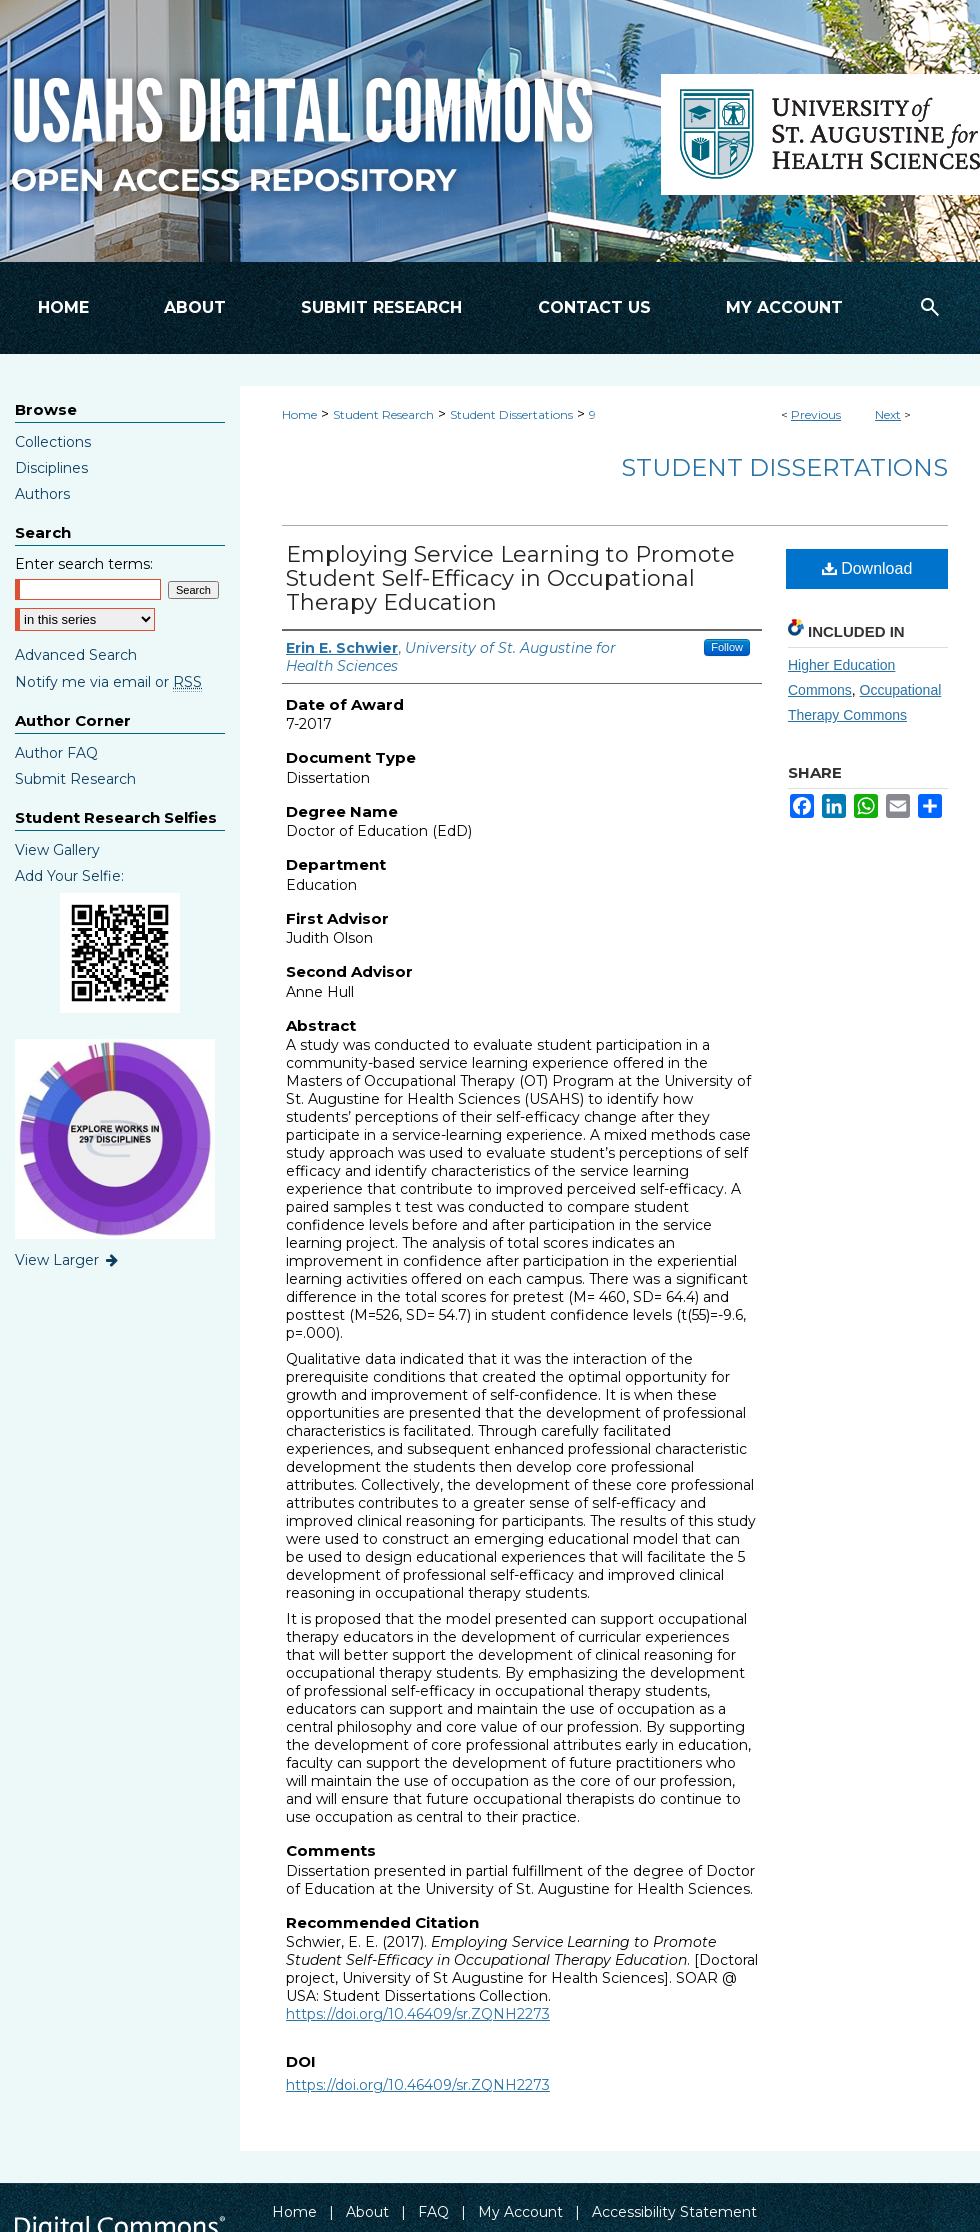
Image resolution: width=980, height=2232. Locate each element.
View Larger (68, 1260)
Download (867, 568)
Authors (42, 494)
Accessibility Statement (674, 2212)
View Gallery (57, 850)
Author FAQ (56, 753)
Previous (816, 414)
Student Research (383, 414)
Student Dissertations (511, 414)
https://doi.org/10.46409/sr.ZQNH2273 (418, 2014)
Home (299, 414)
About (367, 2212)
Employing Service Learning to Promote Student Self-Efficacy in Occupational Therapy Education (510, 578)
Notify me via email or (108, 682)
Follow (727, 647)
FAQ (433, 2212)
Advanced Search (76, 655)
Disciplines (51, 468)
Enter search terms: (84, 564)
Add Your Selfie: (69, 876)
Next (888, 414)
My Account (520, 2212)
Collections (53, 442)
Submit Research (75, 779)
